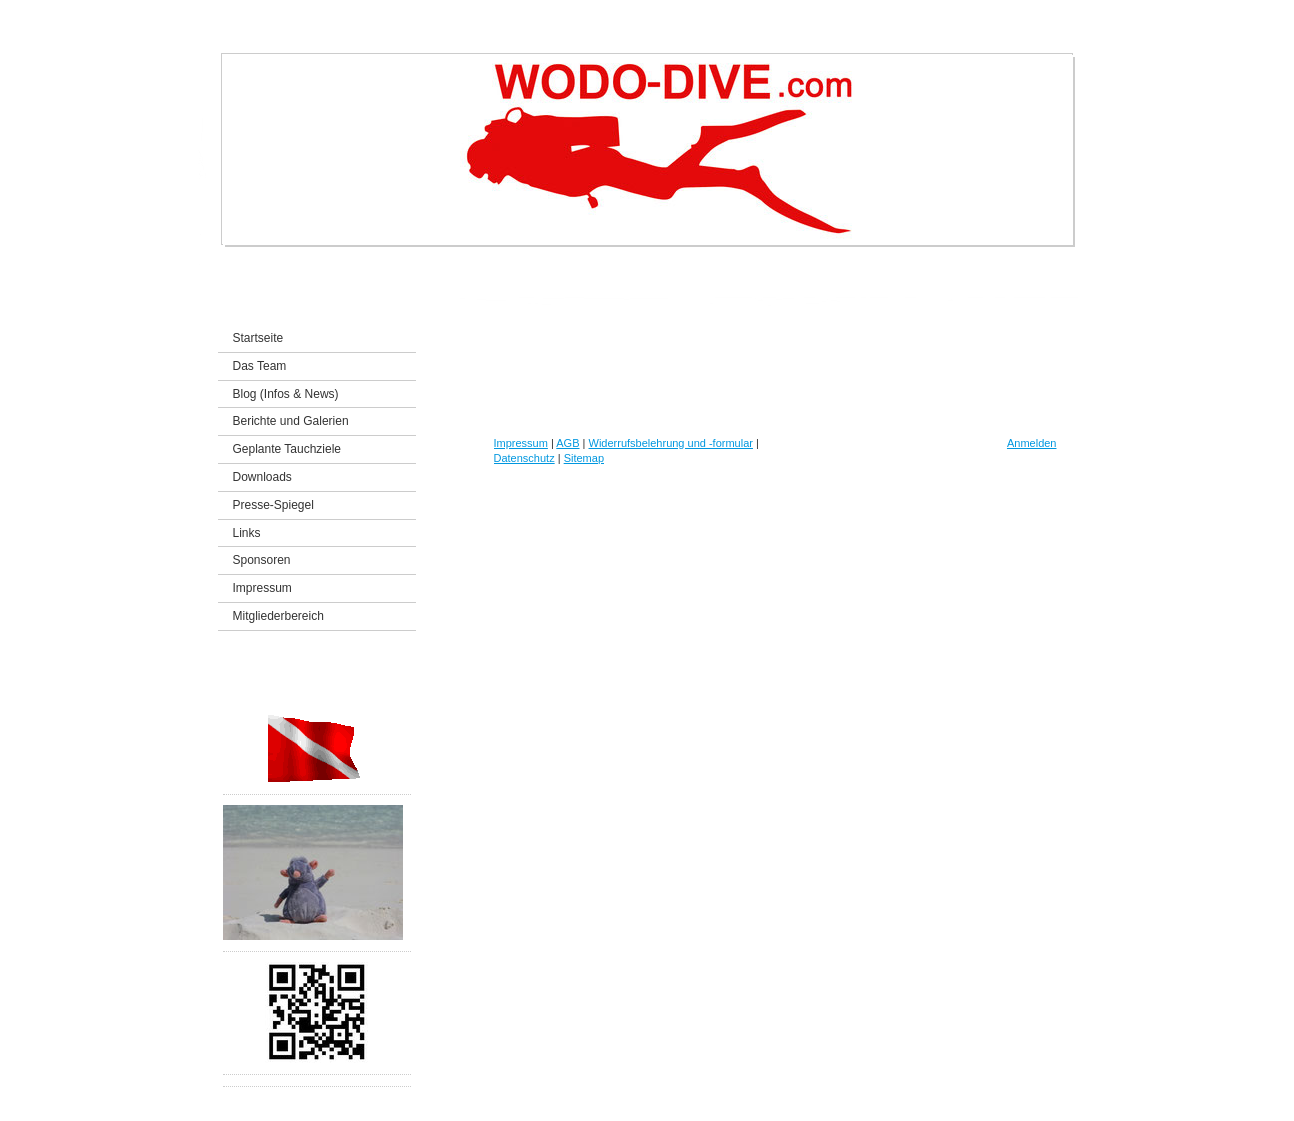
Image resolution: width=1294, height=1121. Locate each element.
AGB (567, 443)
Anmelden (1032, 443)
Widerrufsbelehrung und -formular (671, 443)
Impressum (521, 443)
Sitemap (584, 458)
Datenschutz (524, 458)
